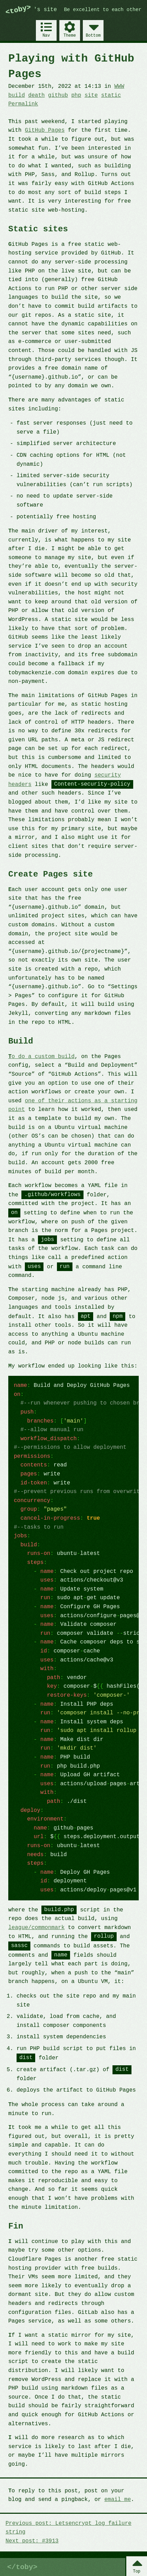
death (36, 95)
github (58, 95)
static (111, 95)
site (91, 95)
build (16, 95)
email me (117, 2499)
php (76, 95)
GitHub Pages (45, 130)
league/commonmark (36, 1927)
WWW (119, 86)
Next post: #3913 (32, 2541)
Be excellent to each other (103, 10)
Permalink (23, 104)
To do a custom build (41, 1056)
